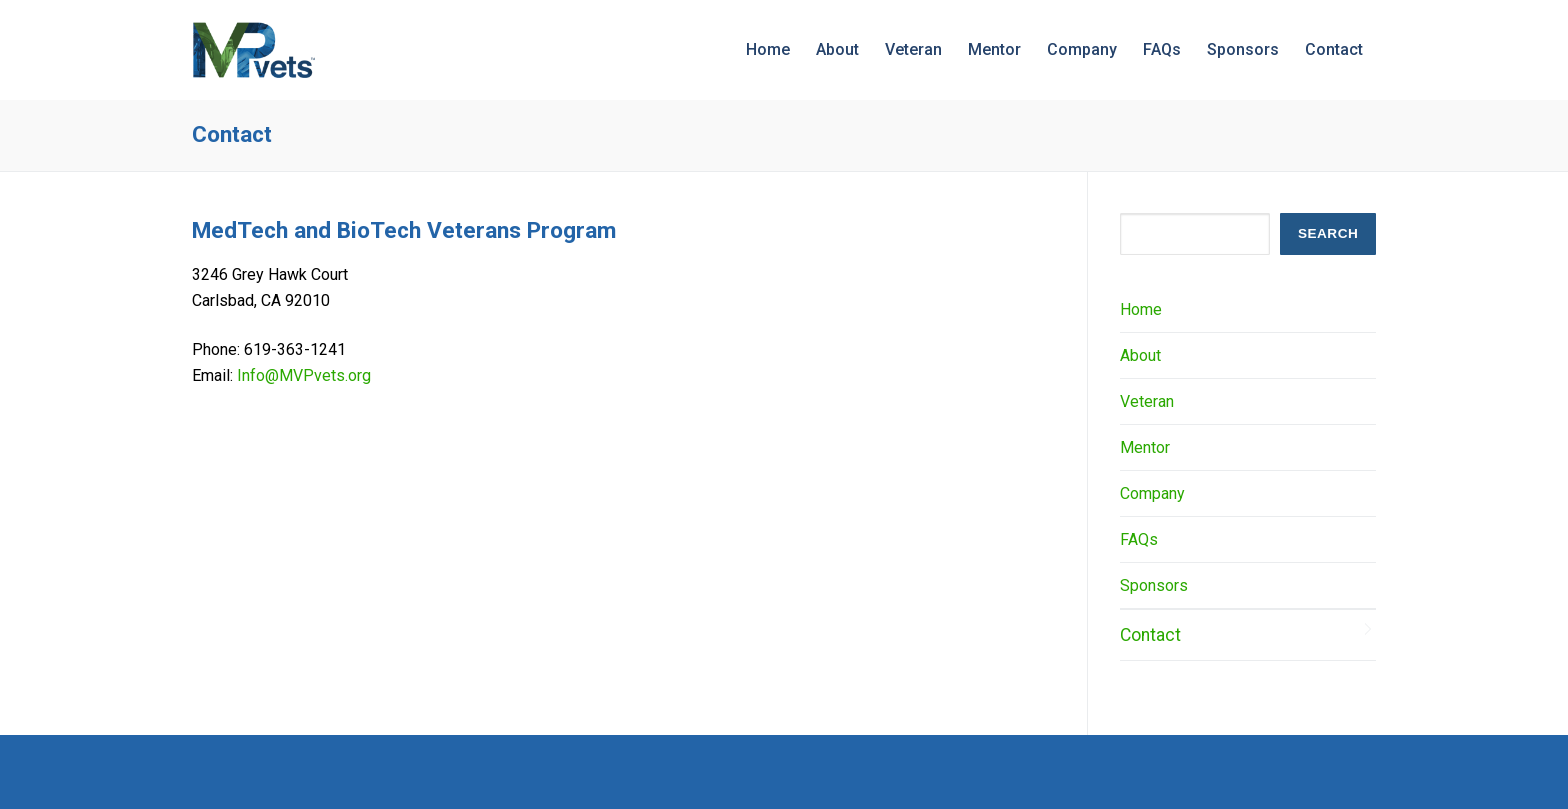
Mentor (1145, 447)
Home (1141, 309)
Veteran (1147, 401)
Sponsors (1154, 585)
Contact (1150, 635)
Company (1152, 493)
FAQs (1139, 539)
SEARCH (1328, 233)
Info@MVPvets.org (304, 375)
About (1140, 355)
